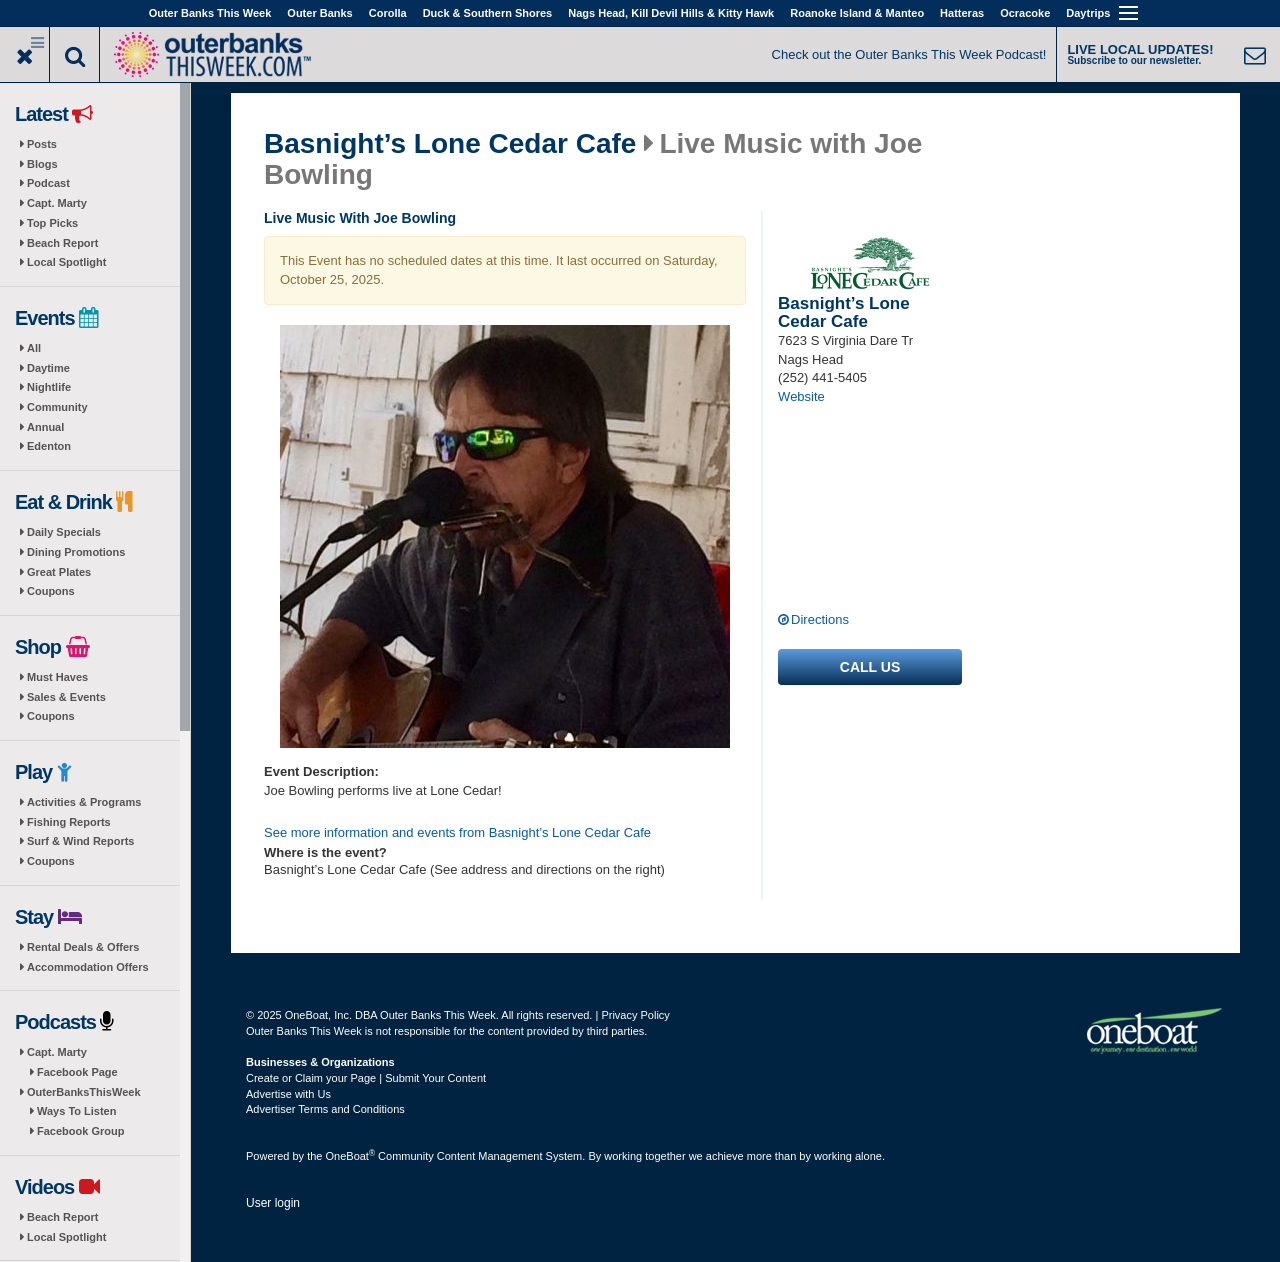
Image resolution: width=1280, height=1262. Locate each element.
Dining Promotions (76, 552)
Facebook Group (80, 1131)
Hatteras (962, 13)
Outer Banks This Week (210, 13)
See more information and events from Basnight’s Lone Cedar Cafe (457, 832)
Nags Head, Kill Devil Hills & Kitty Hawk (671, 13)
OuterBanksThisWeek (84, 1092)
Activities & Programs (84, 802)
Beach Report (63, 243)
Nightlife (49, 387)
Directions (820, 619)
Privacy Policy (635, 1015)
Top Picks (52, 223)
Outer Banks (319, 13)
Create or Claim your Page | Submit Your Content (366, 1078)
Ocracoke (1025, 13)
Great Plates (59, 572)
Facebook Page (77, 1072)
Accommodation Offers (88, 967)
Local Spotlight (66, 262)
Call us (870, 667)
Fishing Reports (69, 822)
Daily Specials (64, 532)
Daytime (48, 368)
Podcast (48, 183)
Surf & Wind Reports (80, 841)
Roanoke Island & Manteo (857, 13)
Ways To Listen (76, 1111)
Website (801, 396)
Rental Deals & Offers (83, 947)
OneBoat (351, 1156)
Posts (42, 144)
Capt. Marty (57, 203)
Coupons (51, 591)
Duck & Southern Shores (488, 13)
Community (57, 407)
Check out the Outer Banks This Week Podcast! (909, 54)
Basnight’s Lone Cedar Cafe (450, 144)
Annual (45, 427)
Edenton (49, 446)
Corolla (388, 13)
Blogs (42, 164)
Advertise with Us (288, 1094)
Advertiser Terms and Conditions (325, 1109)
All (34, 348)
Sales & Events (66, 697)
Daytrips (1088, 13)
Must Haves (57, 677)
